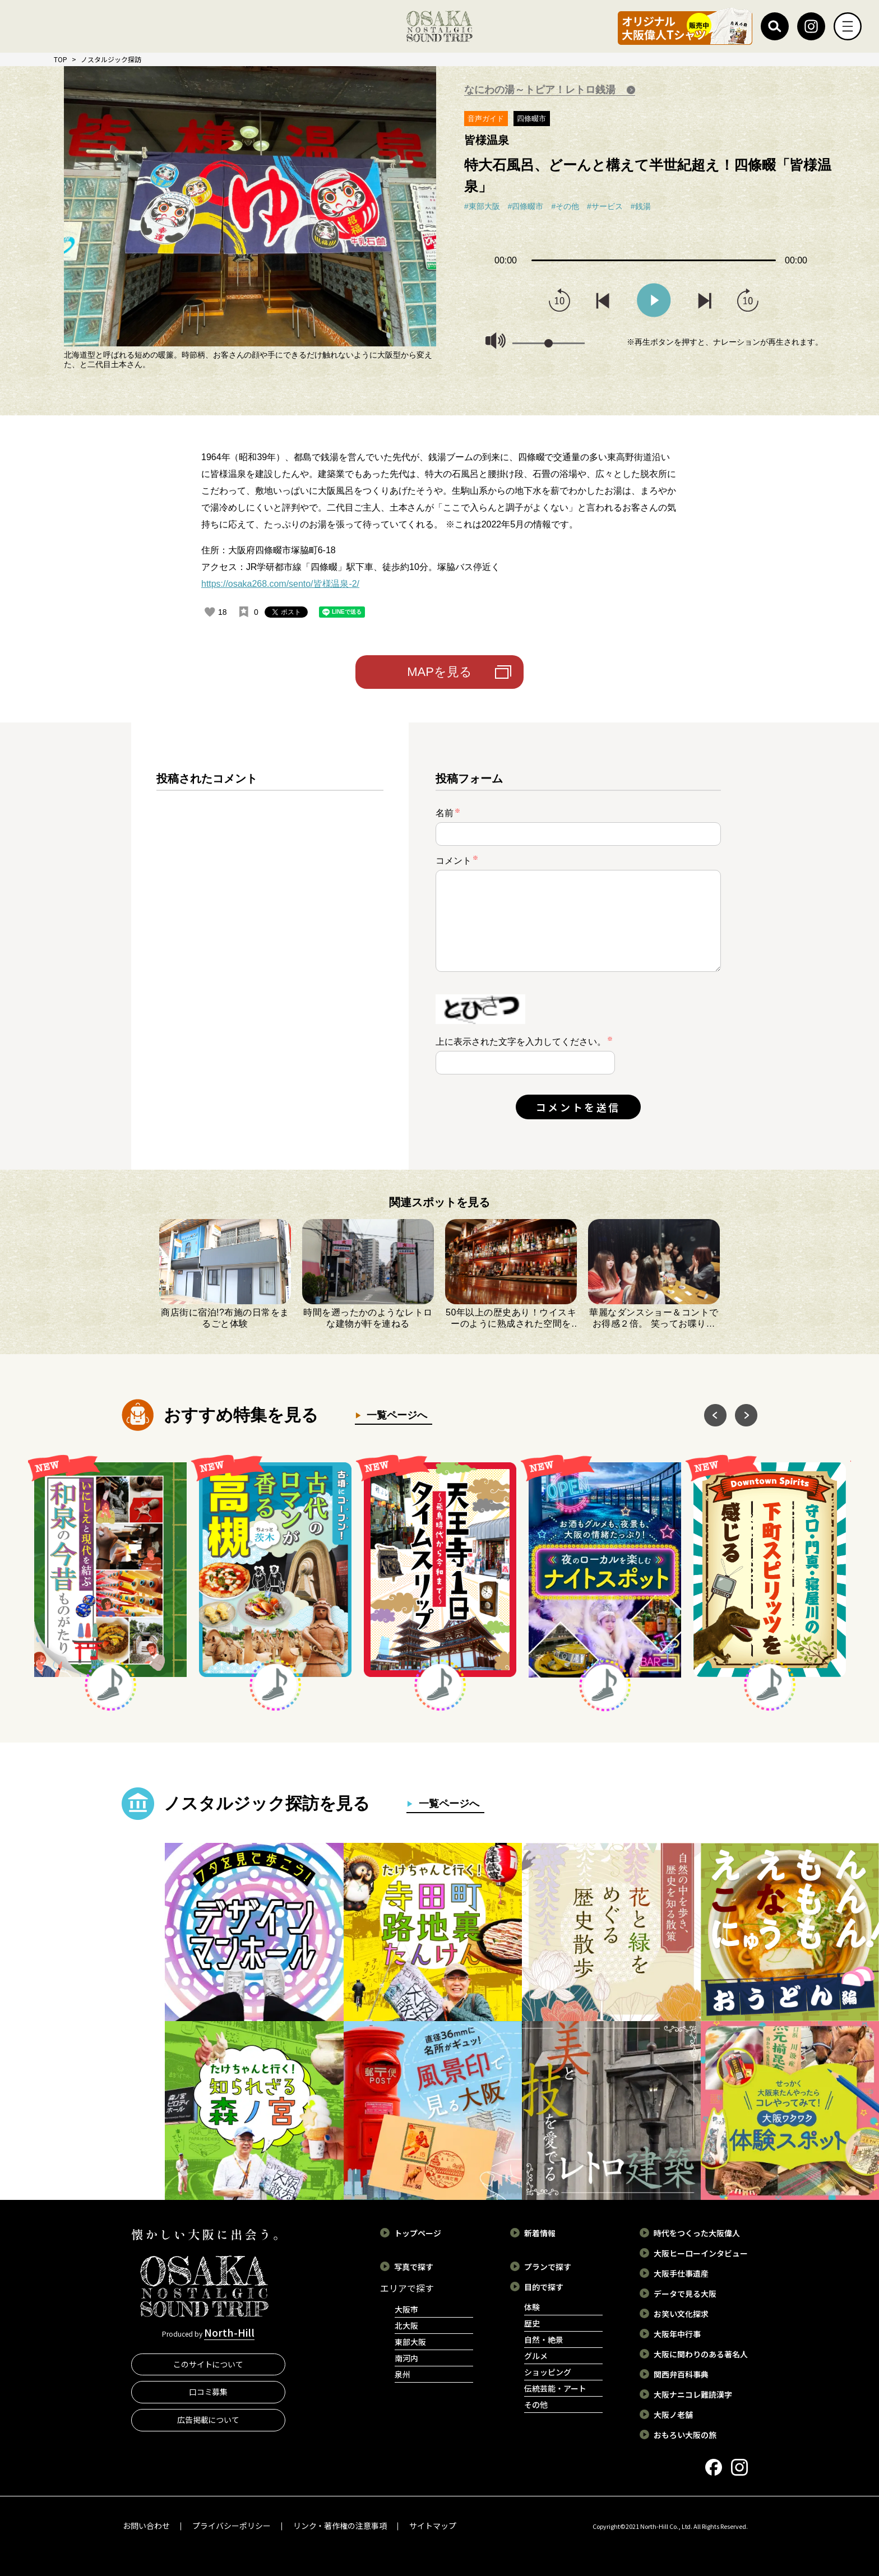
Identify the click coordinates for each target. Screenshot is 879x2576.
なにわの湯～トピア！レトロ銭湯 (541, 89)
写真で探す (413, 2266)
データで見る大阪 (685, 2293)
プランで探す (547, 2266)
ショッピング (547, 2372)
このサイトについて (208, 2364)
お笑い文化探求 (681, 2313)
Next (444, 198)
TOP (60, 59)
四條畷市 (531, 118)
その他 (536, 2404)
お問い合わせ (146, 2525)
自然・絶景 (543, 2339)
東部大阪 (410, 2341)
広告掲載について (208, 2419)
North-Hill (229, 2332)
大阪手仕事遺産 (681, 2273)
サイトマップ (432, 2525)
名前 (448, 813)
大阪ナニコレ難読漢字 (693, 2394)
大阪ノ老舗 (673, 2414)
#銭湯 (641, 206)
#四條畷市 (526, 206)
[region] (270, 955)
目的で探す (543, 2286)
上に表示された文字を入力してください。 (521, 1041)
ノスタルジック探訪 (111, 59)
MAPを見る (439, 672)
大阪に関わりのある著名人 (701, 2354)
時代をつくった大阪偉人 (697, 2233)
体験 (532, 2307)
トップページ (417, 2233)
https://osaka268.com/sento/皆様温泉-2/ (280, 584)
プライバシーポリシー (231, 2525)
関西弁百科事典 (681, 2374)
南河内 (406, 2358)
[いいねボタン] (209, 612)
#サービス (605, 206)
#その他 (565, 206)
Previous (56, 198)
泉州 (402, 2374)
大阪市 (406, 2309)
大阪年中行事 (677, 2333)
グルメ (536, 2355)
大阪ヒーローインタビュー (701, 2253)
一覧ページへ (395, 1415)
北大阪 (406, 2325)
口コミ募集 (208, 2391)
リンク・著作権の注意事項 (340, 2525)
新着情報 (540, 2233)
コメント (457, 860)
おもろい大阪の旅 (685, 2434)
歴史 (532, 2323)
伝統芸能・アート (555, 2388)
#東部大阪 (482, 206)
